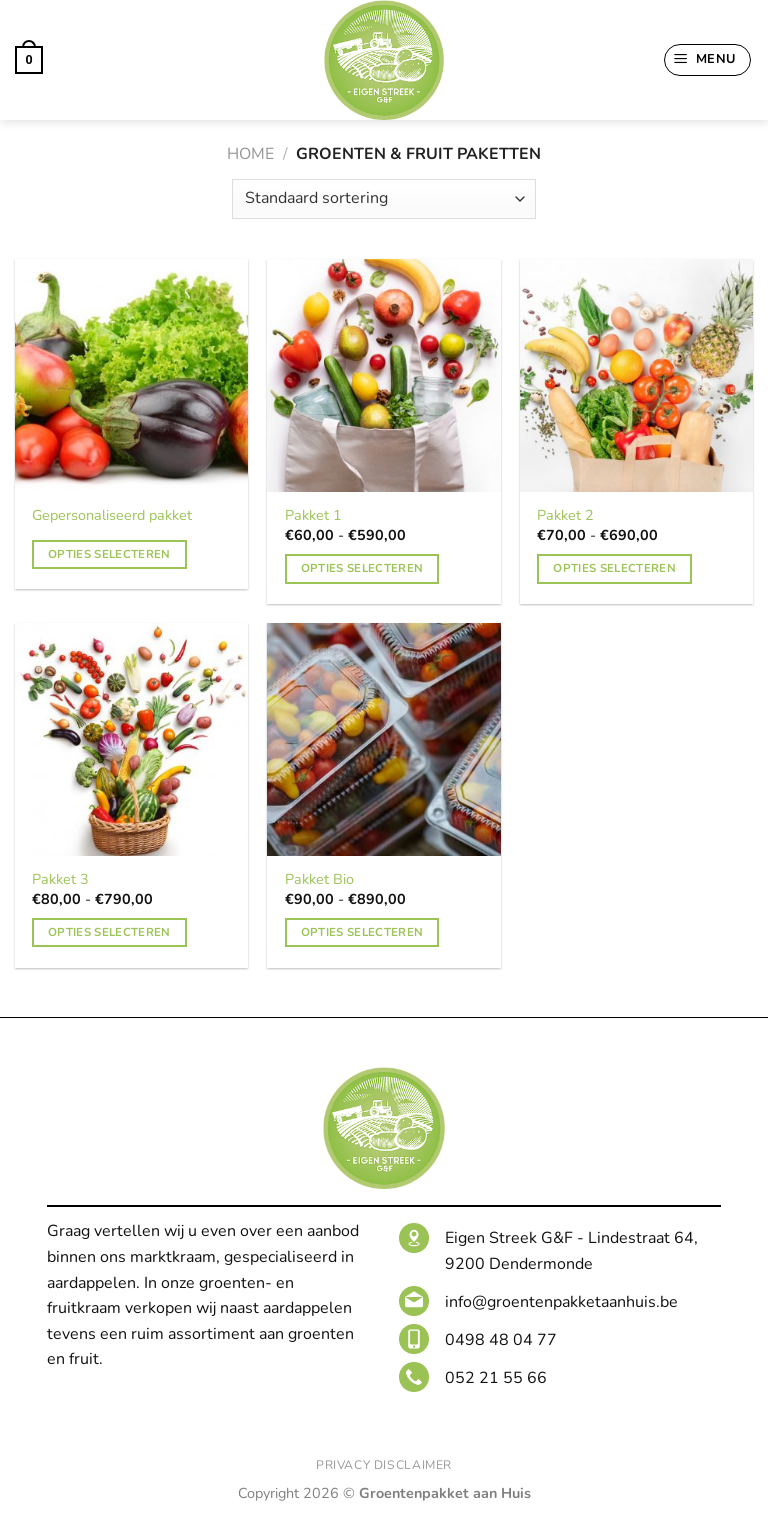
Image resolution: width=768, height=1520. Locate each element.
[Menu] (708, 60)
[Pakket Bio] (383, 739)
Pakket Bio (319, 879)
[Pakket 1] (383, 375)
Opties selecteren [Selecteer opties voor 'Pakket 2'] (614, 568)
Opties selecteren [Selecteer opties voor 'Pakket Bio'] (362, 932)
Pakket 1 (313, 515)
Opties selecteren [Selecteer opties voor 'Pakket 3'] (109, 932)
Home (250, 154)
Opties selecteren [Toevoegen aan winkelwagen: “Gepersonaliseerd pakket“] (109, 554)
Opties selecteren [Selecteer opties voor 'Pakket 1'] (362, 568)
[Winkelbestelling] (384, 199)
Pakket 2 (565, 515)
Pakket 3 (60, 879)
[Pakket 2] (636, 375)
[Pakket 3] (131, 739)
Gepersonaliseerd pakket (112, 515)
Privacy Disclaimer (384, 1465)
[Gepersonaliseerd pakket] (131, 375)
